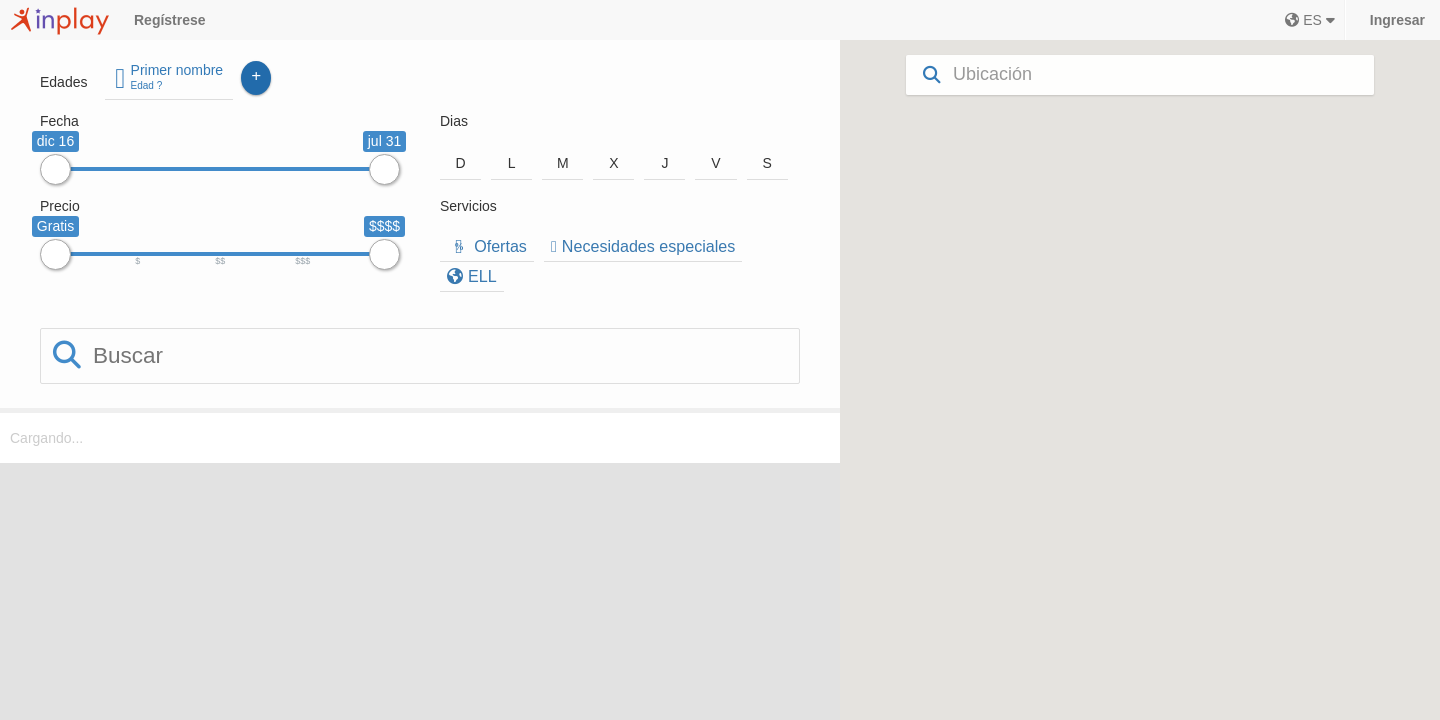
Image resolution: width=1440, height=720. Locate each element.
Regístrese (170, 20)
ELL (472, 276)
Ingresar (1397, 20)
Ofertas (487, 246)
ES (1309, 20)
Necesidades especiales (643, 246)
